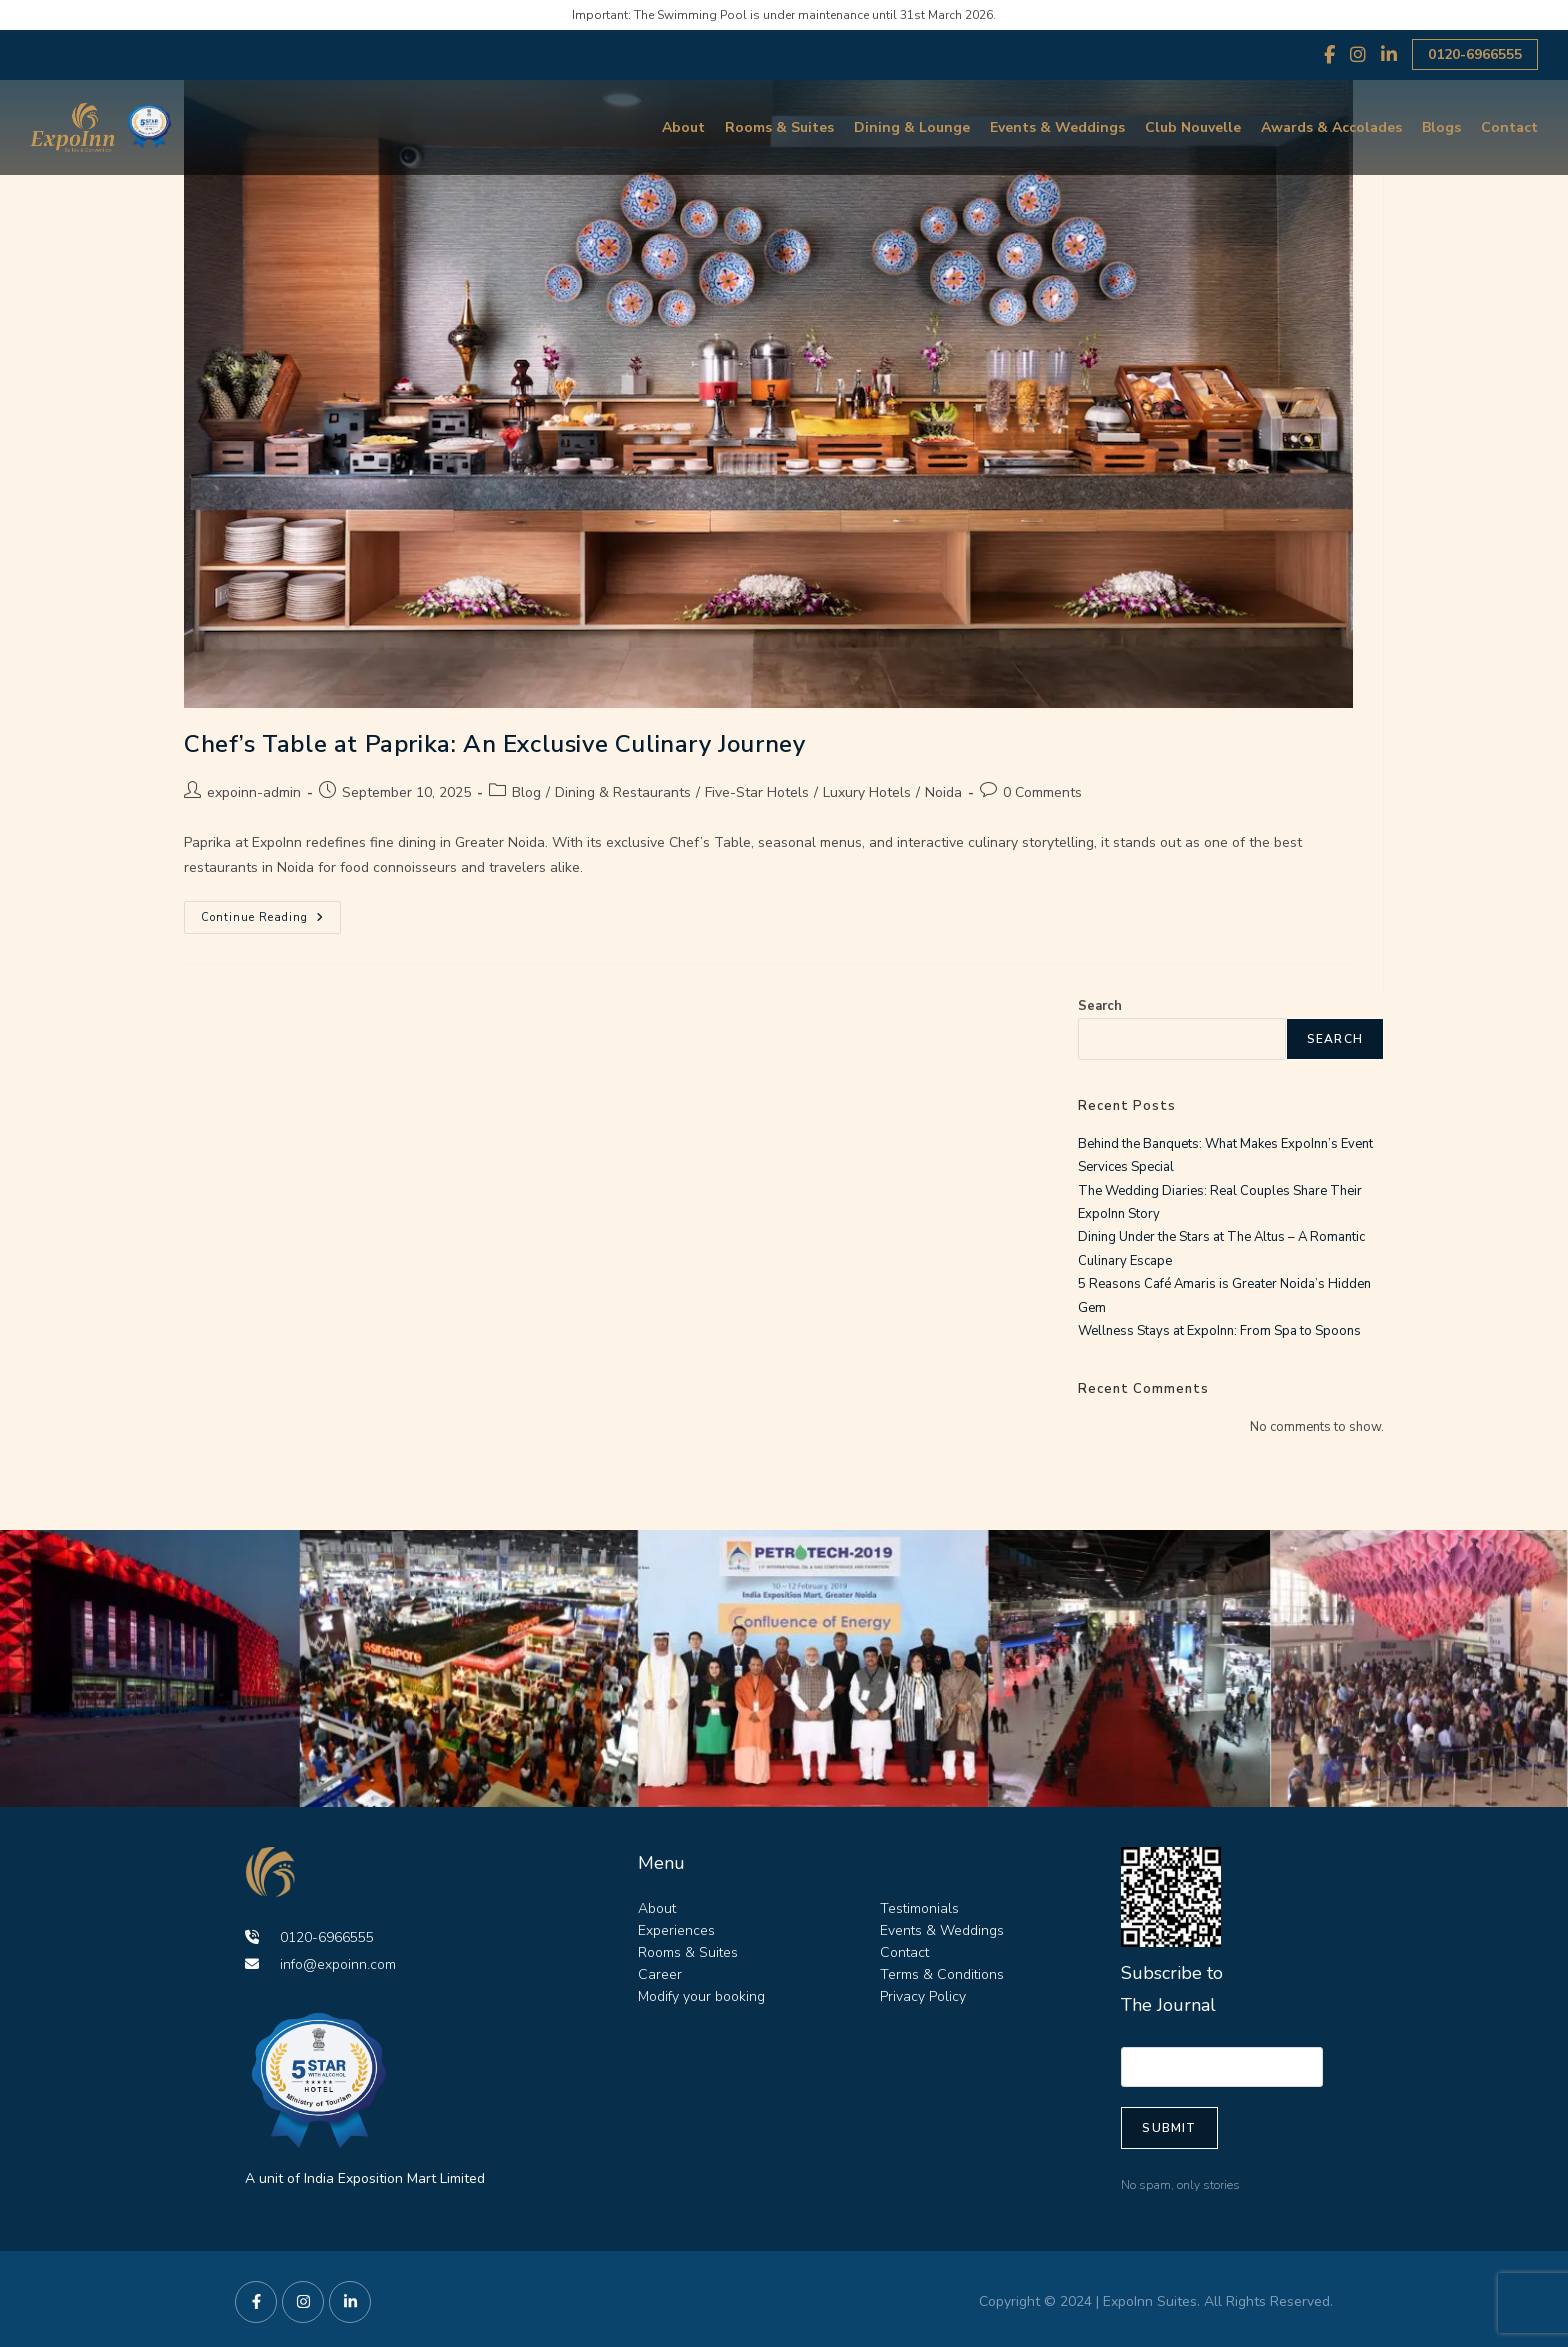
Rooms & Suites (779, 127)
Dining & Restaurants (623, 792)
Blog (526, 792)
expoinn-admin (254, 792)
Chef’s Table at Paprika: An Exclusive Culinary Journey (494, 744)
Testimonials (919, 1908)
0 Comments (1042, 792)
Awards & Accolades (1331, 127)
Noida (943, 792)
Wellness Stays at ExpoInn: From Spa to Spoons (1219, 1331)
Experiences (676, 1930)
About (683, 127)
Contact (1509, 127)
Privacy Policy (923, 1996)
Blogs (1441, 127)
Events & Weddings (1057, 127)
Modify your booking (701, 1996)
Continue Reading (271, 913)
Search (1100, 1006)
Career (660, 1974)
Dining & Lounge (912, 127)
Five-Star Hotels (757, 792)
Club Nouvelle (1193, 127)
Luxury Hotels (867, 792)
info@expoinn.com (320, 1964)
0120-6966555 (1475, 54)
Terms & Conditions (942, 1974)
